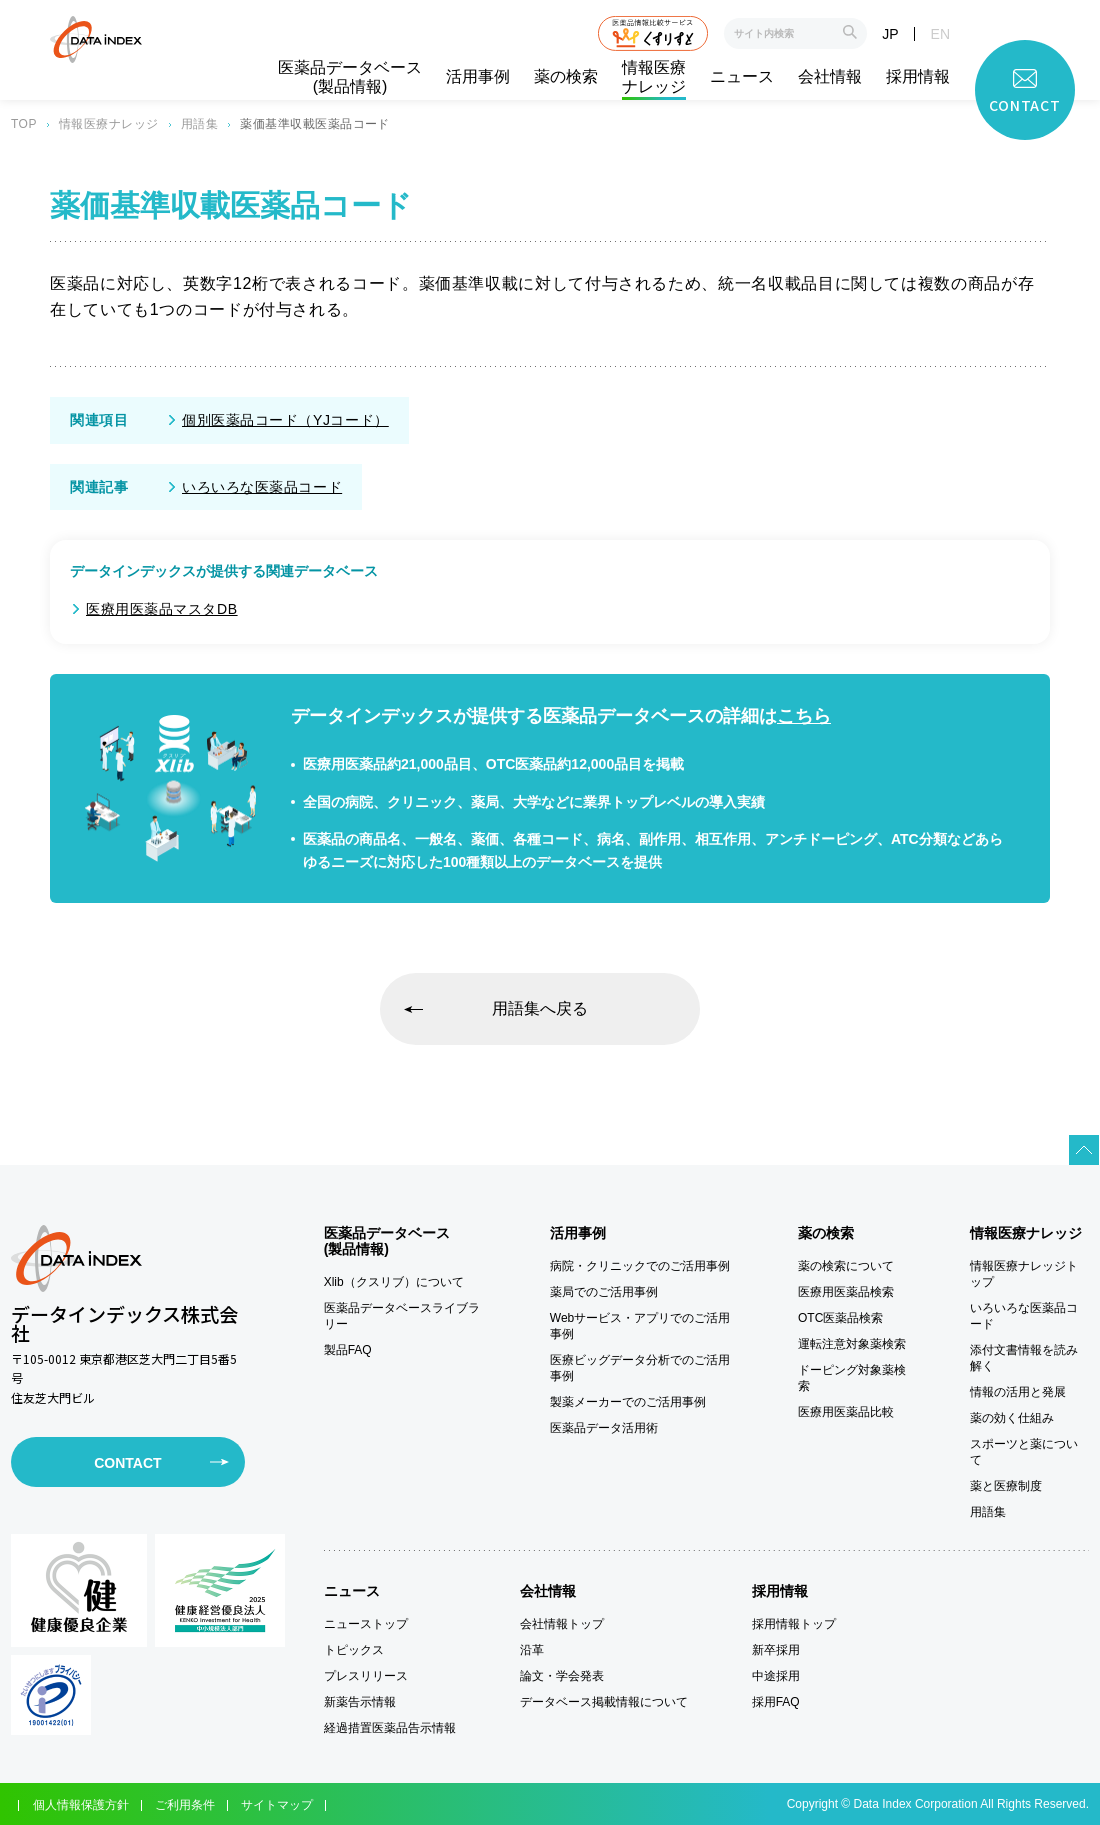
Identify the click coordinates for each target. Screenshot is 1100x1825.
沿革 (532, 1650)
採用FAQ (776, 1702)
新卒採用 (776, 1650)
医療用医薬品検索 (846, 1292)
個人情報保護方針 (81, 1805)
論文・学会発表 (562, 1676)
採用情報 (918, 76)
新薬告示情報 (360, 1702)
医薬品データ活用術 (604, 1428)
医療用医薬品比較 (846, 1412)
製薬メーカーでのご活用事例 (628, 1402)
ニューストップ (366, 1624)
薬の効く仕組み (1012, 1418)
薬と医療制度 (1006, 1486)
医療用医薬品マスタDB (162, 609)
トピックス (354, 1650)
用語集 (199, 124)
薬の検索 (566, 76)
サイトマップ (277, 1805)
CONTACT (127, 1463)
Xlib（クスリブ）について (394, 1282)
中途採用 (776, 1676)
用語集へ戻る (540, 1008)
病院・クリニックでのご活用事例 (640, 1266)
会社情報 (830, 76)
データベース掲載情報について (604, 1702)
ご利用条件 (185, 1805)
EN (940, 34)
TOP (24, 124)
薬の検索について (846, 1266)
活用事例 (478, 76)
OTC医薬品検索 (840, 1318)
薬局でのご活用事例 (604, 1292)
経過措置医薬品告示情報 (390, 1728)
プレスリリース (366, 1676)
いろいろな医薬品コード (262, 487)
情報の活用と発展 (1018, 1392)
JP (890, 34)
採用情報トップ (794, 1624)
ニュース (742, 76)
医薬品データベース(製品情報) (350, 77)
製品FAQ (348, 1350)
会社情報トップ (562, 1624)
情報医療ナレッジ (654, 77)
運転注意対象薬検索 (852, 1344)
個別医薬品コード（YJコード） (285, 420)
